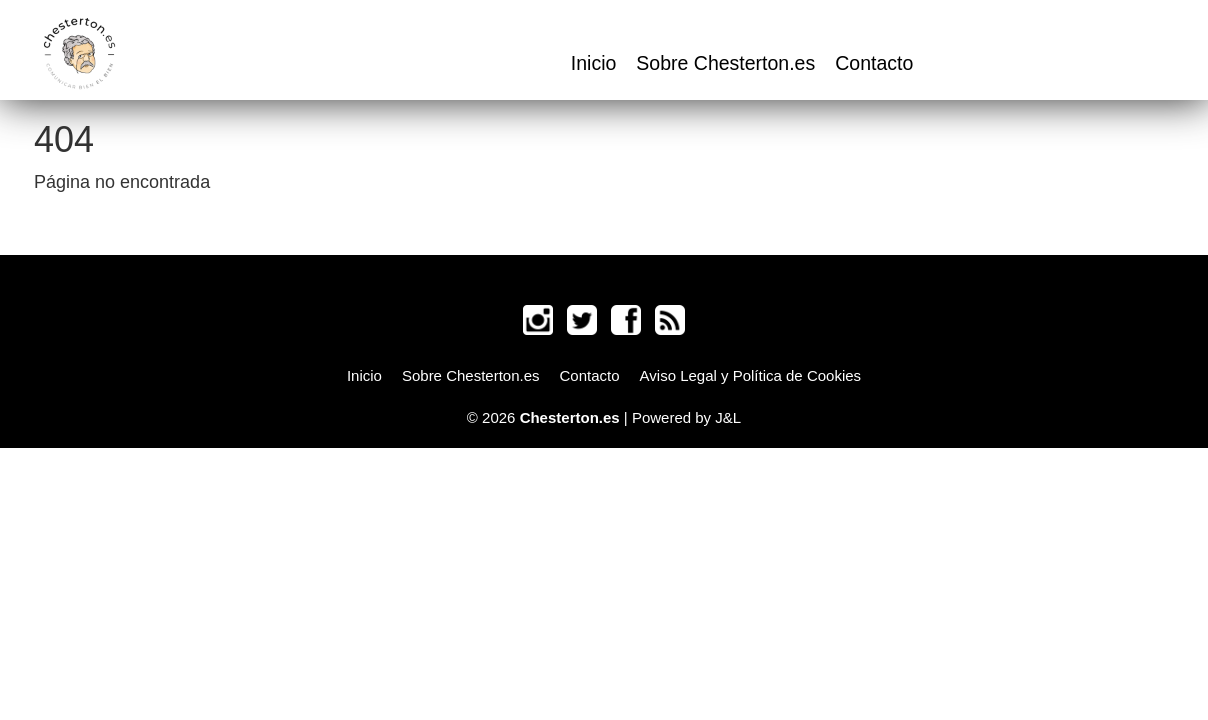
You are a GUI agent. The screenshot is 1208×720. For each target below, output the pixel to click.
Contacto (874, 63)
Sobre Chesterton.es (725, 63)
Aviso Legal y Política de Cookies (751, 375)
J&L (728, 417)
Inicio (594, 63)
